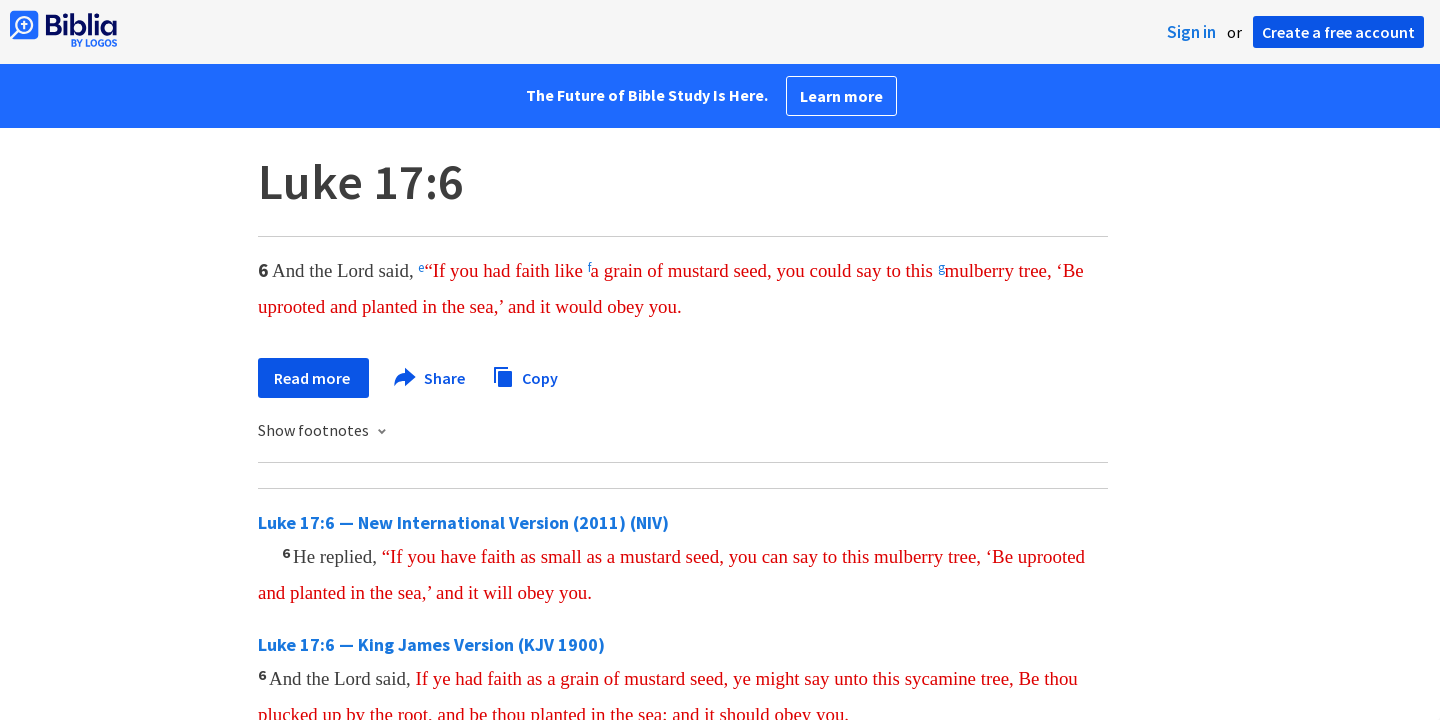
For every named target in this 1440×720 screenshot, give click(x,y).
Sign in (1191, 32)
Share (430, 378)
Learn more (841, 96)
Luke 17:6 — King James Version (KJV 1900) (431, 644)
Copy (525, 375)
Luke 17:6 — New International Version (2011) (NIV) (463, 522)
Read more (313, 378)
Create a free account (1338, 32)
